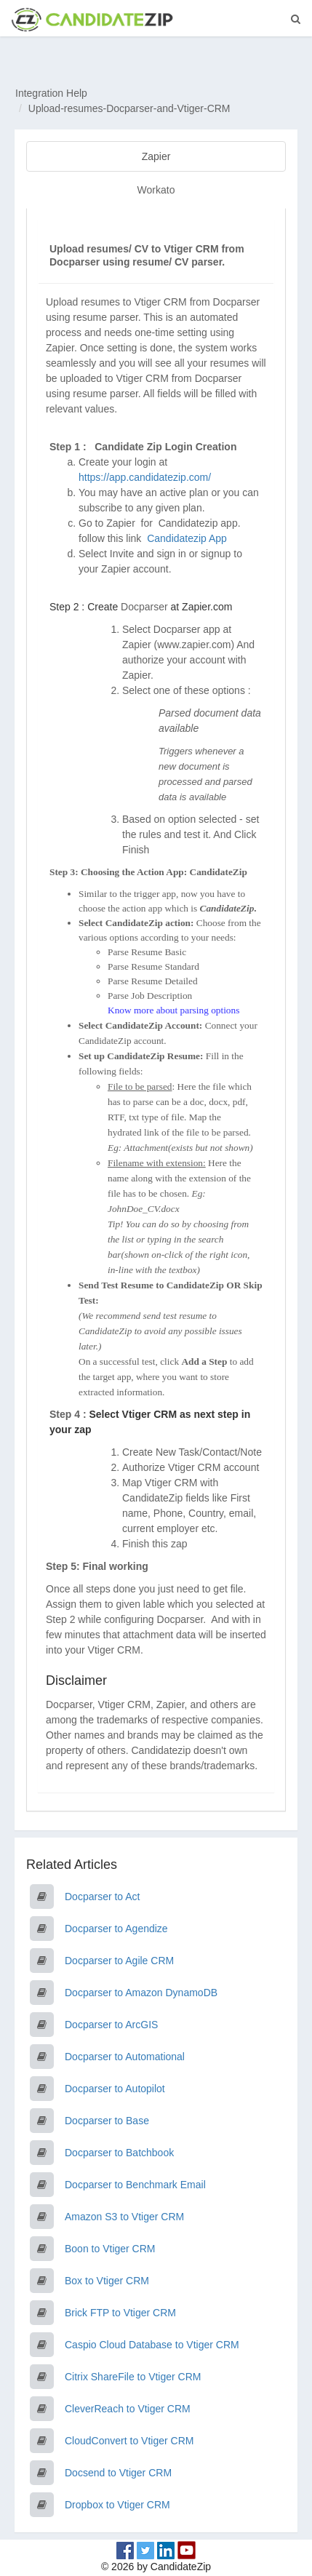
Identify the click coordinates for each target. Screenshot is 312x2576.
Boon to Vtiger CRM (110, 2248)
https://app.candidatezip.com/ (145, 477)
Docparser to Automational (125, 2056)
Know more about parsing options (173, 1010)
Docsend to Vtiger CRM (118, 2473)
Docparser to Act (102, 1896)
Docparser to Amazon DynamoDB (141, 1992)
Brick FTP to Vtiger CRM (120, 2312)
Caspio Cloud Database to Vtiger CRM (152, 2344)
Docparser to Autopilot (115, 2088)
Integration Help (51, 93)
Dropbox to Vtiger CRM (117, 2505)
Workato (156, 190)
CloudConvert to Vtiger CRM (129, 2441)
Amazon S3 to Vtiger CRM (124, 2216)
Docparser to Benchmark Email (135, 2184)
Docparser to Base (107, 2120)
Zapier (156, 156)
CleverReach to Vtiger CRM (128, 2408)
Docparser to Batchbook (119, 2152)
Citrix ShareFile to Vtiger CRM (133, 2376)
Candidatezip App (188, 538)
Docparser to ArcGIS (111, 2024)
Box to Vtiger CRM (107, 2280)
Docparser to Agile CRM (119, 1960)
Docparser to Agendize (116, 1928)
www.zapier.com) (195, 644)
